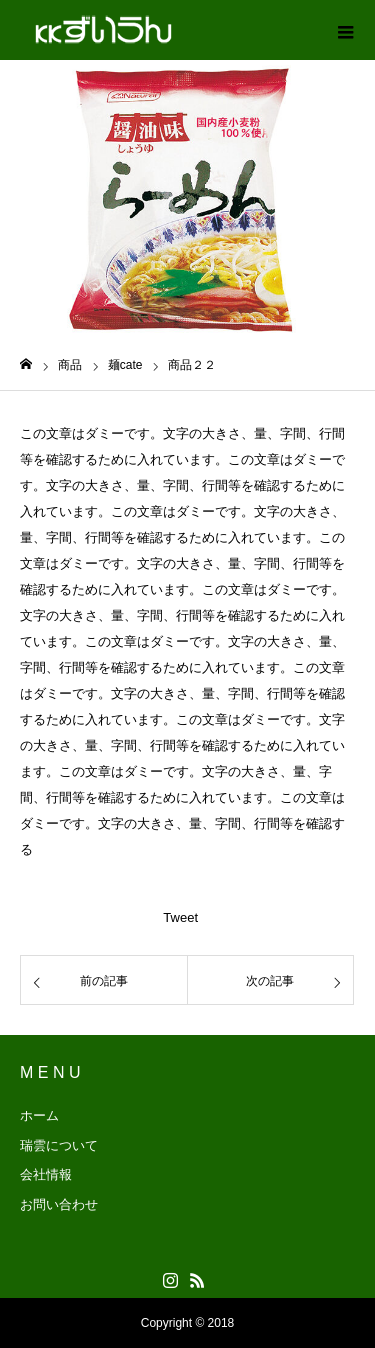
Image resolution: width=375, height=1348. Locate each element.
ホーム (39, 1115)
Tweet (180, 917)
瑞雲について (59, 1145)
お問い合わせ (59, 1204)
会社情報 (46, 1174)
